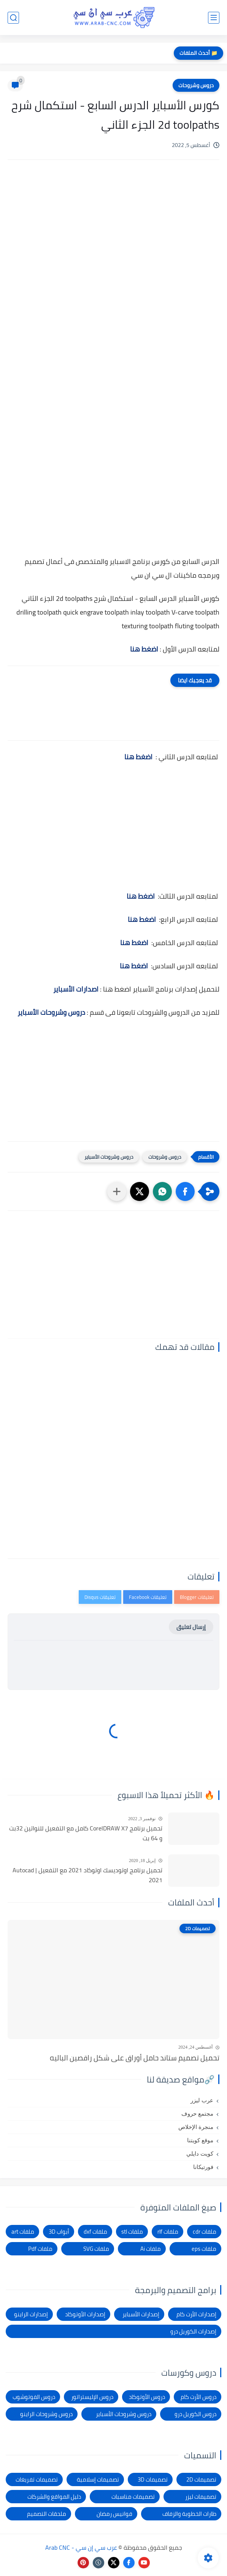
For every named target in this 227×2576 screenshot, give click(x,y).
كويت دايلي (199, 2154)
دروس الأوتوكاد (147, 2396)
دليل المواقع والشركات (54, 2496)
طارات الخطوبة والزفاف (189, 2513)
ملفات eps (204, 2248)
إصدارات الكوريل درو (193, 2331)
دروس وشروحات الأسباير (51, 1012)
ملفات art (22, 2231)
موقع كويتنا (200, 2140)
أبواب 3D (59, 2231)
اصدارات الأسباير (75, 989)
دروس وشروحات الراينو (46, 2413)
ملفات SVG (96, 2248)
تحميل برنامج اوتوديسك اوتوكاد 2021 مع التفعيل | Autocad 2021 (87, 1875)
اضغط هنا (138, 757)
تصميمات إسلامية (98, 2479)
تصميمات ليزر (200, 2496)
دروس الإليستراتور (92, 2396)
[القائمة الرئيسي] (213, 18)
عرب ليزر (201, 2100)
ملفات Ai (150, 2248)
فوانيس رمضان (114, 2513)
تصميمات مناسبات (133, 2496)
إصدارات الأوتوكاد (85, 2314)
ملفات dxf (95, 2231)
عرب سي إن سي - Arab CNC (81, 2547)
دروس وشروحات (196, 85)
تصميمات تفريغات (37, 2479)
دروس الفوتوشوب (34, 2396)
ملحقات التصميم (46, 2513)
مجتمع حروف (197, 2114)
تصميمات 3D (153, 2479)
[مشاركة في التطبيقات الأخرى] (116, 1191)
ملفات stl (132, 2231)
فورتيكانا (203, 2167)
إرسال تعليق (191, 1626)
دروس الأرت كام (198, 2396)
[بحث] (13, 18)
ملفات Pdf (40, 2248)
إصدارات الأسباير (140, 2314)
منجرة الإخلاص (195, 2127)
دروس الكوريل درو (195, 2413)
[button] (185, 1191)
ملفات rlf (167, 2231)
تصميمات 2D (201, 2479)
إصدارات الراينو (31, 2314)
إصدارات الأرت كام (196, 2314)
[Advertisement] (113, 230)
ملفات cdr (204, 2231)
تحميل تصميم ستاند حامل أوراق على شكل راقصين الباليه (134, 2057)
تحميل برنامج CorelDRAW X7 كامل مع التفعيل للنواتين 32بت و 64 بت (85, 1833)
